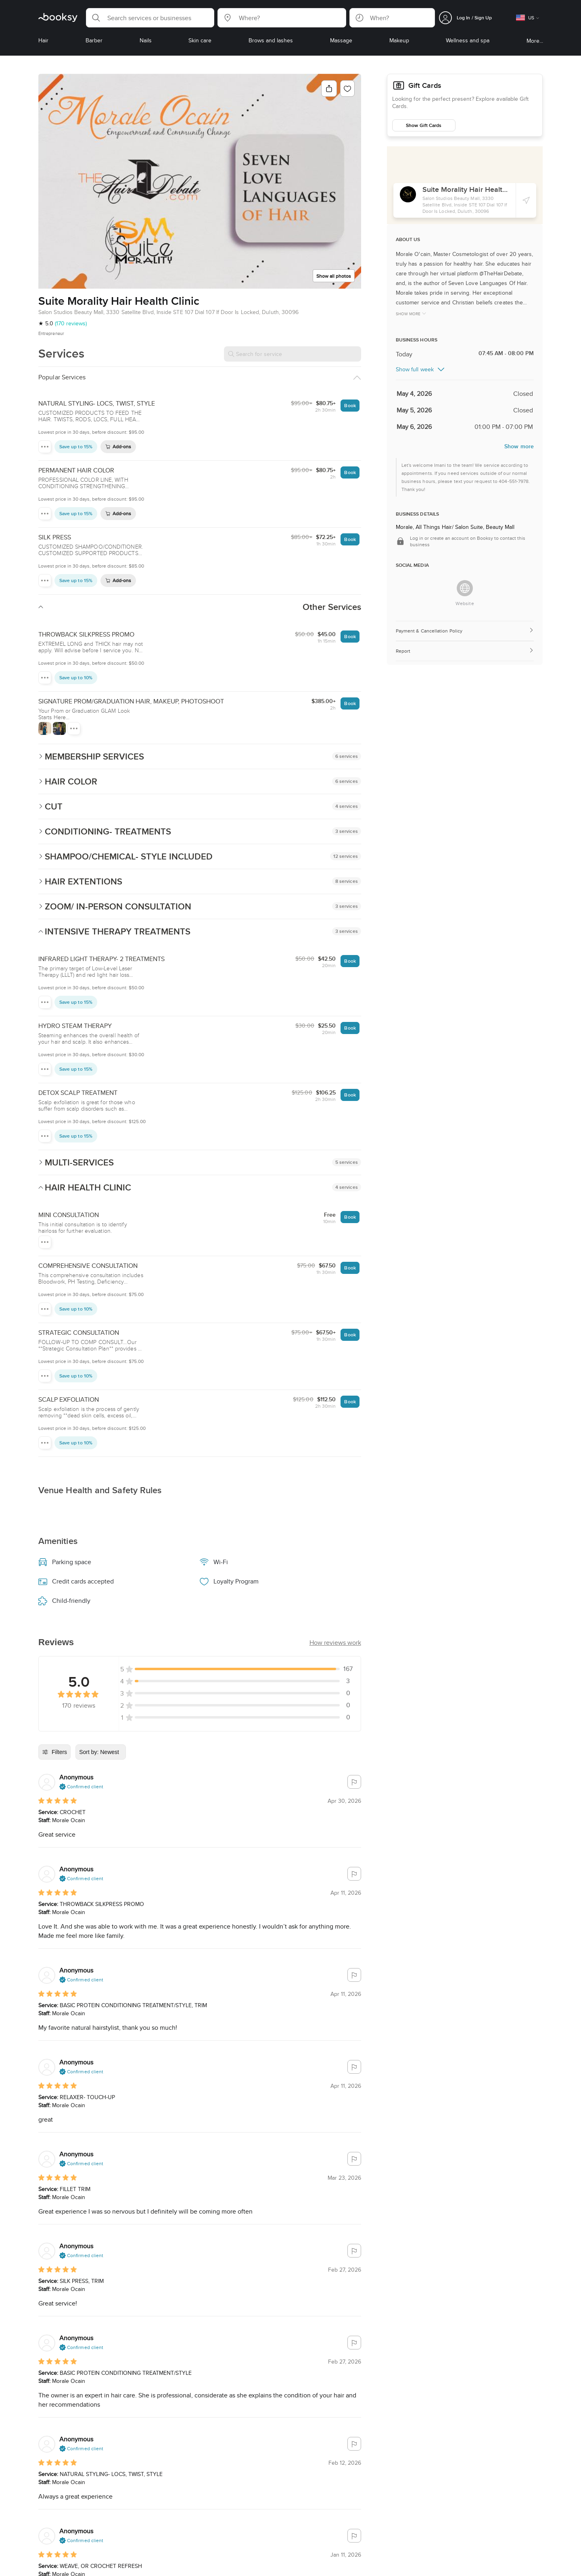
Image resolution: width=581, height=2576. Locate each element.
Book (349, 405)
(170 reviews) (71, 323)
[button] (150, 17)
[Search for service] (292, 354)
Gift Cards (424, 85)
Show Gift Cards (423, 125)
